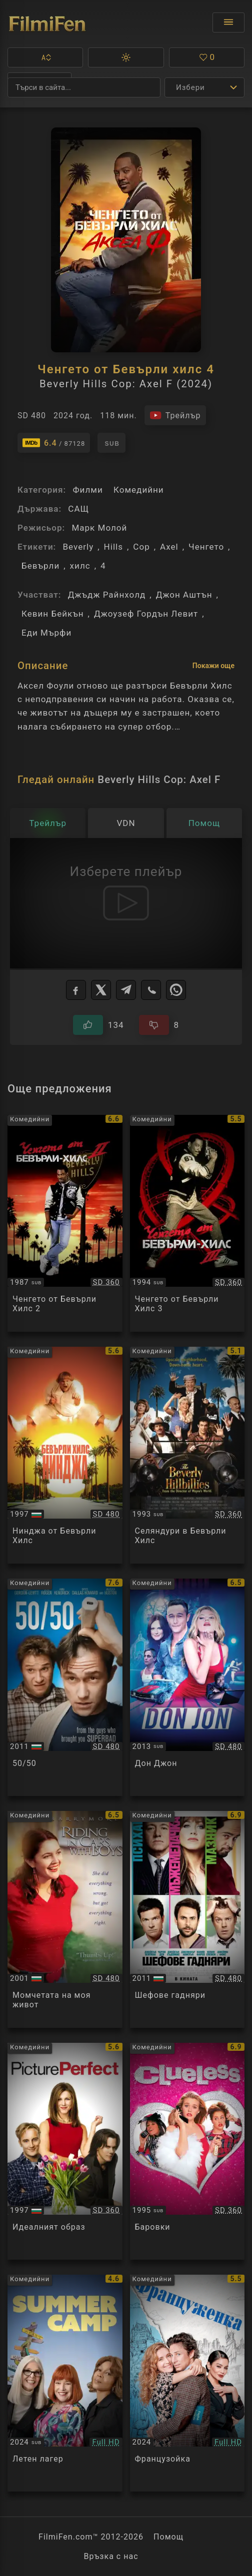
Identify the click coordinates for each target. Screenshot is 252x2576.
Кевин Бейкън (53, 614)
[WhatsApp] (176, 990)
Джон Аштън (184, 595)
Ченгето (206, 547)
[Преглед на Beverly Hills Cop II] (65, 1223)
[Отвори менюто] (228, 22)
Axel (169, 547)
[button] (45, 57)
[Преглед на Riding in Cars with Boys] (65, 1919)
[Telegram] (126, 990)
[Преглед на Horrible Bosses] (187, 1919)
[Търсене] (84, 87)
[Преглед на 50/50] (65, 1687)
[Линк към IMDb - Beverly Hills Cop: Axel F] (54, 443)
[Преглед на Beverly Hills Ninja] (65, 1455)
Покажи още (213, 666)
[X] (101, 990)
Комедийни (139, 490)
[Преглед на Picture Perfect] (65, 2151)
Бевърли (41, 566)
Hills (113, 547)
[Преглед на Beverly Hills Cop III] (187, 1223)
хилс (80, 566)
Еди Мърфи (47, 633)
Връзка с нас (111, 2556)
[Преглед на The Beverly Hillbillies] (187, 1455)
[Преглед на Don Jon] (187, 1687)
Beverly (78, 547)
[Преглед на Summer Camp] (65, 2383)
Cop (141, 547)
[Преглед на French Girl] (187, 2383)
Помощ (169, 2537)
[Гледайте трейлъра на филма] (175, 415)
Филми (87, 490)
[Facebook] (76, 990)
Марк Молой (99, 528)
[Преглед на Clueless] (187, 2151)
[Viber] (151, 990)
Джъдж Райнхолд (107, 595)
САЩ (78, 509)
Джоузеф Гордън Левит (146, 614)
